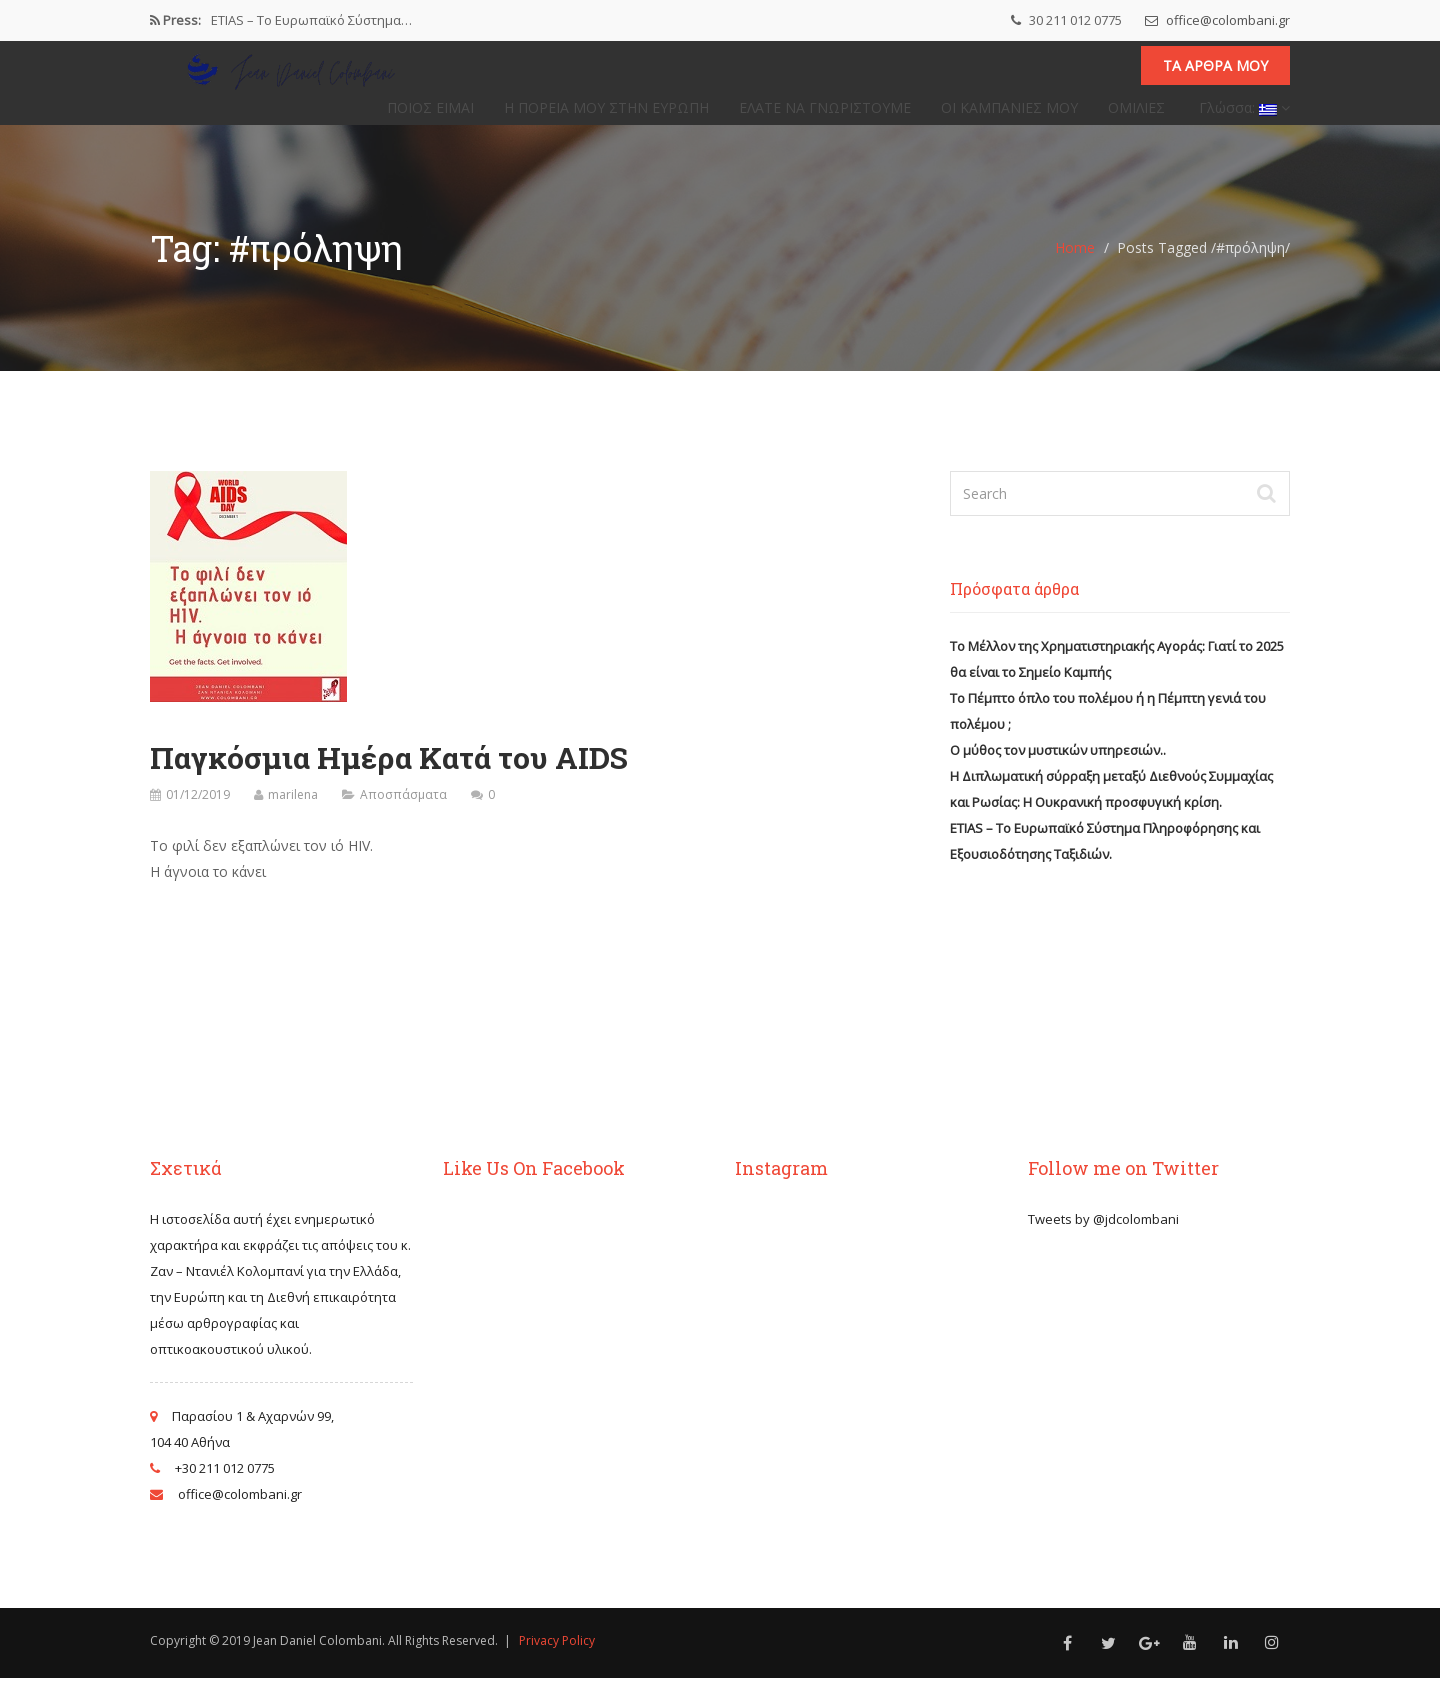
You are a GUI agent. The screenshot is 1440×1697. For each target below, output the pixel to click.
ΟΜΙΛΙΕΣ (1136, 116)
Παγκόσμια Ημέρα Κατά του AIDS (389, 776)
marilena (293, 813)
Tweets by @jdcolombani (1103, 1238)
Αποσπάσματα (403, 813)
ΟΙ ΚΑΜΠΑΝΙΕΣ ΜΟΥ (1009, 116)
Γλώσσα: (1242, 116)
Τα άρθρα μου (1215, 75)
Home (1075, 266)
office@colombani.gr (1217, 20)
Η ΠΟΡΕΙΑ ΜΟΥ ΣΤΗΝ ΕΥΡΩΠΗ (606, 116)
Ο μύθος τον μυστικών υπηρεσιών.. (1058, 769)
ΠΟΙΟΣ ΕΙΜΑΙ (430, 116)
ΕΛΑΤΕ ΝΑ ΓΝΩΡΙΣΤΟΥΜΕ (825, 116)
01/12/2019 (198, 813)
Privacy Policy (557, 1659)
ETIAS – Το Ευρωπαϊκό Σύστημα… (311, 20)
